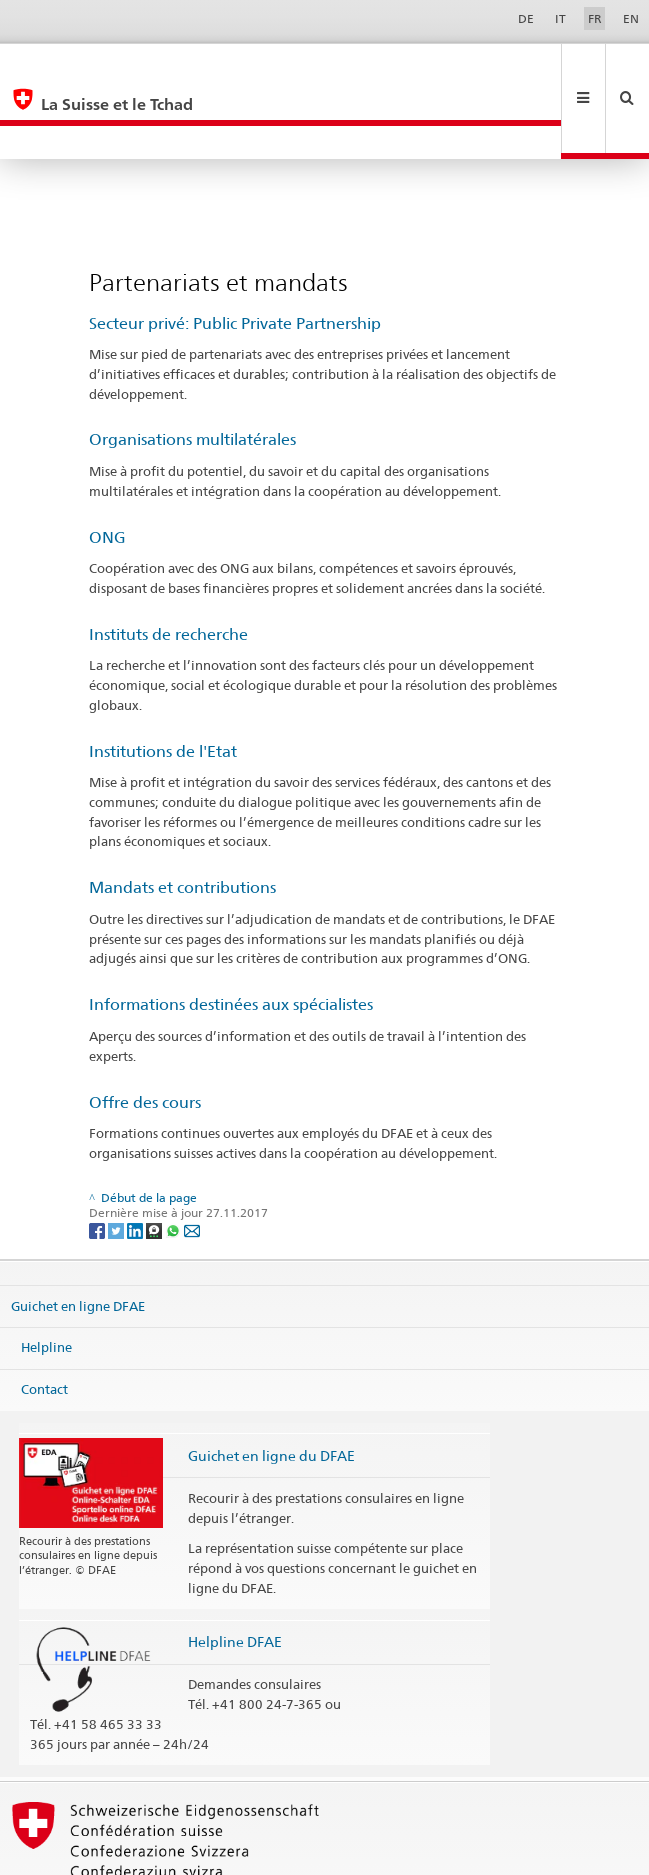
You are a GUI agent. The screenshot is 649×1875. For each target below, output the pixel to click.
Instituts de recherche (168, 567)
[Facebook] (98, 1162)
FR (595, 18)
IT (560, 18)
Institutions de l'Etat (163, 684)
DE (526, 18)
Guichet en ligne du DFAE (271, 1388)
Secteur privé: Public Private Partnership (235, 256)
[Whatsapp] (174, 1162)
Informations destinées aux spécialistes (231, 937)
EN (631, 18)
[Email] (192, 1162)
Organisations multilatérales (192, 372)
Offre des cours (145, 1035)
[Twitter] (117, 1162)
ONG (107, 470)
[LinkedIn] (136, 1162)
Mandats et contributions (182, 820)
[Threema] (155, 1162)
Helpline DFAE (235, 1574)
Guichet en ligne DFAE (78, 1239)
